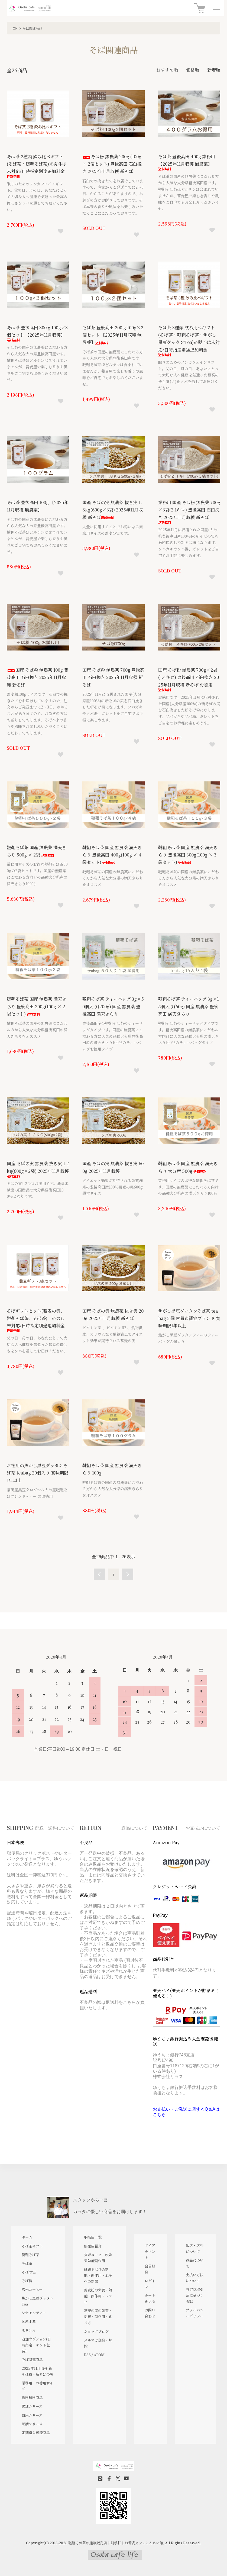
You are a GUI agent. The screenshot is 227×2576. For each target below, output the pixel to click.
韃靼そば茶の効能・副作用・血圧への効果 (98, 2275)
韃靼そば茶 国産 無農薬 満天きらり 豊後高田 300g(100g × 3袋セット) (188, 854)
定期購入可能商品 (36, 2432)
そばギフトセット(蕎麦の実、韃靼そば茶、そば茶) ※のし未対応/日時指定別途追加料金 (36, 1320)
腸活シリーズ (32, 2406)
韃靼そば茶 (30, 2254)
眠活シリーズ (32, 2423)
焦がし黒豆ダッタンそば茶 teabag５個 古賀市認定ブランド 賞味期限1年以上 (189, 1318)
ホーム (27, 2237)
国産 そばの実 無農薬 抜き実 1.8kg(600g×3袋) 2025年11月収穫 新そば (112, 509)
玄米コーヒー (32, 2289)
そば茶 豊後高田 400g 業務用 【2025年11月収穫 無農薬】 (186, 161)
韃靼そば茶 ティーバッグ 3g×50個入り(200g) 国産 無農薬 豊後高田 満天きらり (113, 1006)
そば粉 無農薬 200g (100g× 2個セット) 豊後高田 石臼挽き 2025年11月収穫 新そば (112, 163)
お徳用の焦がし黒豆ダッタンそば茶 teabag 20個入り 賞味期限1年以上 (37, 1472)
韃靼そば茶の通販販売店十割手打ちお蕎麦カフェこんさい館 (115, 2542)
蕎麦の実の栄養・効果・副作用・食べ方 (98, 2316)
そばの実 (29, 2272)
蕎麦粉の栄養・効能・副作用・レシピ (98, 2295)
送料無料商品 (32, 2397)
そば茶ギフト (32, 2246)
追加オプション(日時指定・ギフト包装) (36, 2344)
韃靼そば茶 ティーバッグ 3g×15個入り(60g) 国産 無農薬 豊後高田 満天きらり (188, 1006)
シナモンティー (34, 2312)
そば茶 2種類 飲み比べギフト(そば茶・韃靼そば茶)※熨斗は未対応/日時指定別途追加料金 (36, 165)
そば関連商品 (32, 28)
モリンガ (29, 2330)
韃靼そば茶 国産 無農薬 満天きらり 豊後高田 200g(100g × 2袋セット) (36, 1006)
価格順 (192, 70)
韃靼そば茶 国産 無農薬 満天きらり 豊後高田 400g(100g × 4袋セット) (112, 854)
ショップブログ (96, 2331)
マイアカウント (150, 2251)
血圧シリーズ (32, 2415)
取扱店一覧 (93, 2237)
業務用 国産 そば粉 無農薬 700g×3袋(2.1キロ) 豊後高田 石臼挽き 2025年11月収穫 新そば (189, 511)
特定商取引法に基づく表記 (194, 2295)
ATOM (99, 2354)
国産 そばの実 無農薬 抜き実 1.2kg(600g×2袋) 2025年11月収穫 (38, 1168)
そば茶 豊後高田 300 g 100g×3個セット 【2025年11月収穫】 (37, 333)
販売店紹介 (93, 2246)
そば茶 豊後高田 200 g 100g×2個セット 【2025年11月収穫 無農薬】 (112, 334)
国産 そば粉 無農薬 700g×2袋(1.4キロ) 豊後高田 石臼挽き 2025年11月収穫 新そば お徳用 (188, 679)
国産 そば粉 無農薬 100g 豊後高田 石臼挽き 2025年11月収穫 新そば (37, 677)
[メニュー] (216, 8)
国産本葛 (29, 2321)
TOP (14, 28)
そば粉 (27, 2280)
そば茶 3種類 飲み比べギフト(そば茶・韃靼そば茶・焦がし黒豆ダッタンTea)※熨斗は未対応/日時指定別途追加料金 (189, 340)
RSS (87, 2354)
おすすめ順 (167, 70)
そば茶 (27, 2263)
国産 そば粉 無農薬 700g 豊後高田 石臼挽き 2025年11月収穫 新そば (113, 677)
